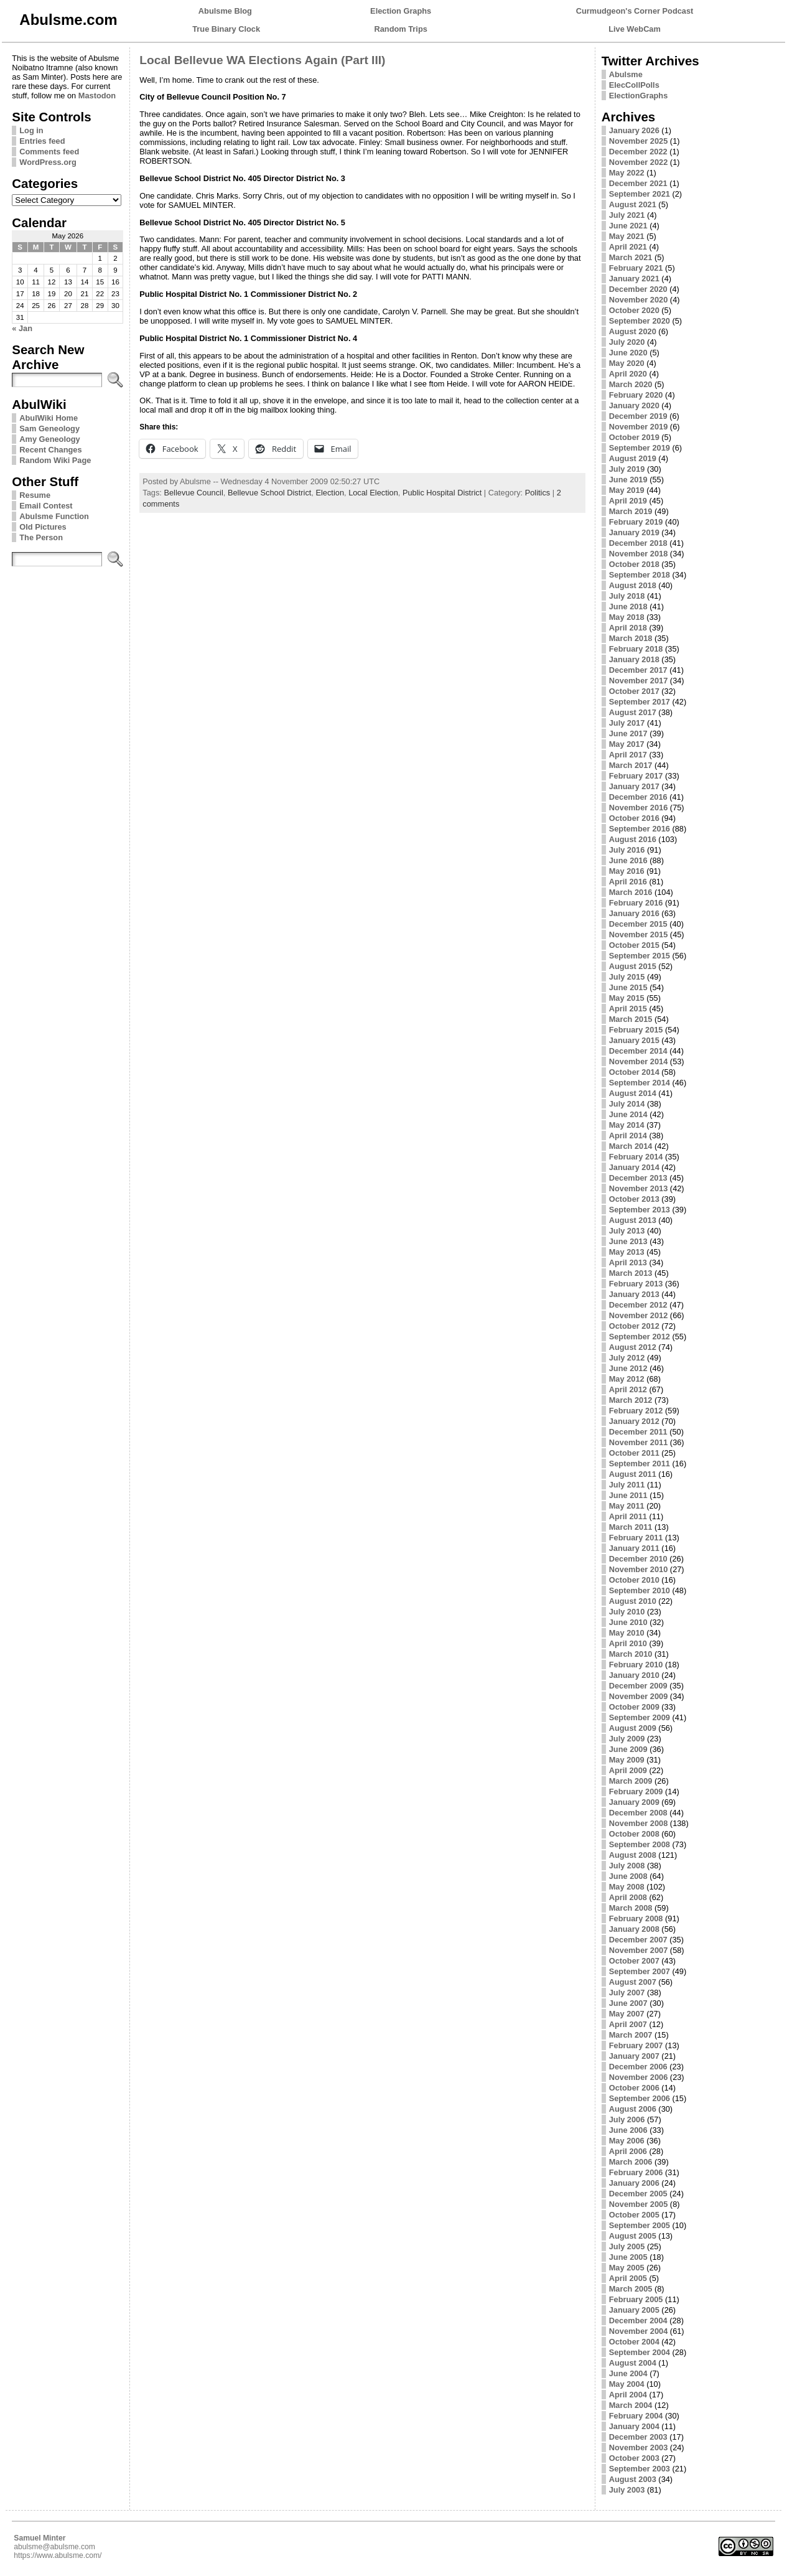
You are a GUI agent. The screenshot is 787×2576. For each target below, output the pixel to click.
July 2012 (627, 1357)
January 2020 (634, 405)
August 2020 (632, 331)
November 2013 (638, 1188)
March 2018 (631, 638)
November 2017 (638, 680)
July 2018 (627, 596)
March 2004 (631, 2405)
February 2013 (636, 1283)
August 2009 (632, 1728)
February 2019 (636, 522)
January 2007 (634, 2056)
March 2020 (631, 384)
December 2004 (638, 2320)
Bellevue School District (269, 492)
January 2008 (634, 1929)
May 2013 (627, 1252)
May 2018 (627, 617)
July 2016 (627, 850)
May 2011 (627, 1505)
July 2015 (627, 976)
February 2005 (636, 2299)
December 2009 (638, 1685)
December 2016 (638, 797)
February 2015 (636, 1029)
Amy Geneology (49, 439)
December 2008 (638, 1812)
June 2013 (628, 1241)
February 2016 (636, 902)
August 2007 (632, 1982)
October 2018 (634, 564)
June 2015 (628, 987)
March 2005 (631, 2288)
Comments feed (49, 151)
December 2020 (638, 289)
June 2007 (628, 2003)
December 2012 (638, 1304)
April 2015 (628, 1008)
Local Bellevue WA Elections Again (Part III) (262, 60)
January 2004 (634, 2426)
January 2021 (634, 278)
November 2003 (638, 2447)
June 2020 (628, 352)
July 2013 (627, 1230)
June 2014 (628, 1114)
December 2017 (638, 670)
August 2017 (632, 712)
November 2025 (638, 141)
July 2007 (627, 1992)
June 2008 (628, 1876)
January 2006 (634, 2183)
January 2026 (634, 130)
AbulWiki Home (48, 418)
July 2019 (627, 469)
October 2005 (634, 2214)
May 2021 (627, 236)
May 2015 (627, 998)
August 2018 (632, 585)
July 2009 (627, 1738)
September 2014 (639, 1082)
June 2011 (628, 1495)
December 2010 (638, 1558)
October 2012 (634, 1326)
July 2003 (627, 2489)
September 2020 (639, 321)
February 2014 (636, 1156)
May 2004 (627, 2384)
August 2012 (632, 1347)
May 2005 (627, 2267)
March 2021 (631, 257)
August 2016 (632, 839)
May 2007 (627, 2013)
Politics (538, 492)
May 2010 (627, 1632)
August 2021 (632, 204)
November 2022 (638, 162)
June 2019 (628, 479)
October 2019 (634, 437)
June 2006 (628, 2130)
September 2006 (639, 2098)
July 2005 (627, 2246)
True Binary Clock (226, 29)
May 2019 (627, 490)
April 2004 (628, 2394)
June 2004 (628, 2373)
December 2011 (638, 1431)
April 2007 (628, 2024)
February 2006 (636, 2172)
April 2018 (628, 627)
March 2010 (631, 1654)
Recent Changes (50, 449)
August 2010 (632, 1601)
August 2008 (632, 1855)
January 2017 (634, 786)
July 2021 (627, 215)
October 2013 (634, 1199)
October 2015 (634, 945)
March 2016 (631, 892)
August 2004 (632, 2363)
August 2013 (632, 1220)
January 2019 (634, 532)
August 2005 (632, 2236)
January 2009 (634, 1802)
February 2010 (636, 1664)
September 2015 (639, 955)
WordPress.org (48, 162)
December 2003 (638, 2437)
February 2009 (636, 1791)
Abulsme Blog (225, 11)
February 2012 (636, 1410)
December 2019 (638, 416)
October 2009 (634, 1707)
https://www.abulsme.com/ (57, 2555)
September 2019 (639, 447)
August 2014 (632, 1093)
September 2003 (639, 2468)
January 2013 (634, 1294)
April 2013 (628, 1262)
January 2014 (634, 1167)
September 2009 (639, 1717)
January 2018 (634, 659)
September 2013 (639, 1209)
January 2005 (634, 2310)
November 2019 (638, 426)
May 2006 (627, 2140)
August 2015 (632, 966)
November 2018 (638, 553)
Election (329, 492)
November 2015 (638, 934)
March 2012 (631, 1400)
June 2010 (628, 1622)
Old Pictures (42, 527)
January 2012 (634, 1421)
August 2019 (632, 458)
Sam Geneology (49, 428)
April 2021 (628, 246)
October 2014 (634, 1072)
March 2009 (631, 1781)
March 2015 (631, 1019)
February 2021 (636, 268)
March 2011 (631, 1527)
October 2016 (634, 818)
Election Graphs (400, 11)
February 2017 (636, 775)
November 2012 (638, 1315)
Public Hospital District (442, 492)
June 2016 (628, 860)
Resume (34, 495)
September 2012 (639, 1336)
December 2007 (638, 1939)
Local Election (373, 492)
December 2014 (638, 1051)
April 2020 (628, 373)
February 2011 (636, 1537)
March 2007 (631, 2035)
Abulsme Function (54, 516)
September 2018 (639, 574)
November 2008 (638, 1823)
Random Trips (401, 29)
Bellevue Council (193, 492)
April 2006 (628, 2151)
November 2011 (638, 1442)
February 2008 (636, 1918)
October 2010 (634, 1580)
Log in (31, 130)
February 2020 (636, 395)
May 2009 (627, 1759)
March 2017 (631, 765)
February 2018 (636, 648)
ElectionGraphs (638, 95)
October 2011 (634, 1453)
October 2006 (634, 2087)
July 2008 (627, 1865)
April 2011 (628, 1516)
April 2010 (628, 1643)
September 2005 (639, 2225)
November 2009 (638, 1696)
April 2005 (628, 2278)
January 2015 (634, 1040)
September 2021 (639, 194)
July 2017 (627, 723)
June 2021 (628, 225)
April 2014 (628, 1135)
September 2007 (639, 1971)
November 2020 (638, 299)
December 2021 (638, 183)
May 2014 (627, 1125)
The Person (41, 537)
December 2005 (638, 2193)
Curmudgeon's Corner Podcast (635, 11)
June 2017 (628, 733)
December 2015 (638, 924)
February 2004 (636, 2415)
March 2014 (631, 1146)
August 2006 (632, 2109)
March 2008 (631, 1908)
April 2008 (628, 1897)
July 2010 (627, 1611)
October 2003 (634, 2458)
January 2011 (634, 1548)
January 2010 (634, 1675)
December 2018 (638, 543)
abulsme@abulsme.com (54, 2546)
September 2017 (639, 701)
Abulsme (626, 74)
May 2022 (627, 172)
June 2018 (628, 606)
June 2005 (628, 2257)
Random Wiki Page (55, 460)
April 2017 (628, 754)
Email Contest (45, 505)
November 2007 (638, 1950)
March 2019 (631, 511)
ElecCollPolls (634, 85)
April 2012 (628, 1389)
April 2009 (628, 1770)
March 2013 (631, 1273)
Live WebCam (634, 29)
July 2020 (627, 342)
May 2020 (627, 363)
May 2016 (627, 871)
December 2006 (638, 2066)
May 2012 (627, 1379)
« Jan (22, 328)
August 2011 (632, 1474)
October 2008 (634, 1833)
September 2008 (639, 1844)
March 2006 (631, 2161)
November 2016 (638, 807)
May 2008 (627, 1886)
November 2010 (638, 1569)
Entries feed (42, 141)
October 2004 (634, 2341)
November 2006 (638, 2077)
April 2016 (628, 881)
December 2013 (638, 1178)
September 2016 (639, 828)
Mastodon (97, 95)
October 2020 (634, 310)
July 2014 (627, 1103)
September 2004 (639, 2352)
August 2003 (632, 2479)
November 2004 (638, 2331)
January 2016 (634, 913)
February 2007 (636, 2045)
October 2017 (634, 691)
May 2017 (627, 744)
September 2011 (639, 1463)
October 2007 (634, 1960)
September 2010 (639, 1590)
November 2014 (638, 1061)
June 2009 (628, 1749)
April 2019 (628, 500)
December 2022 (638, 151)
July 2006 (627, 2119)
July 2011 (627, 1484)
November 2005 (638, 2204)
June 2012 (628, 1368)
